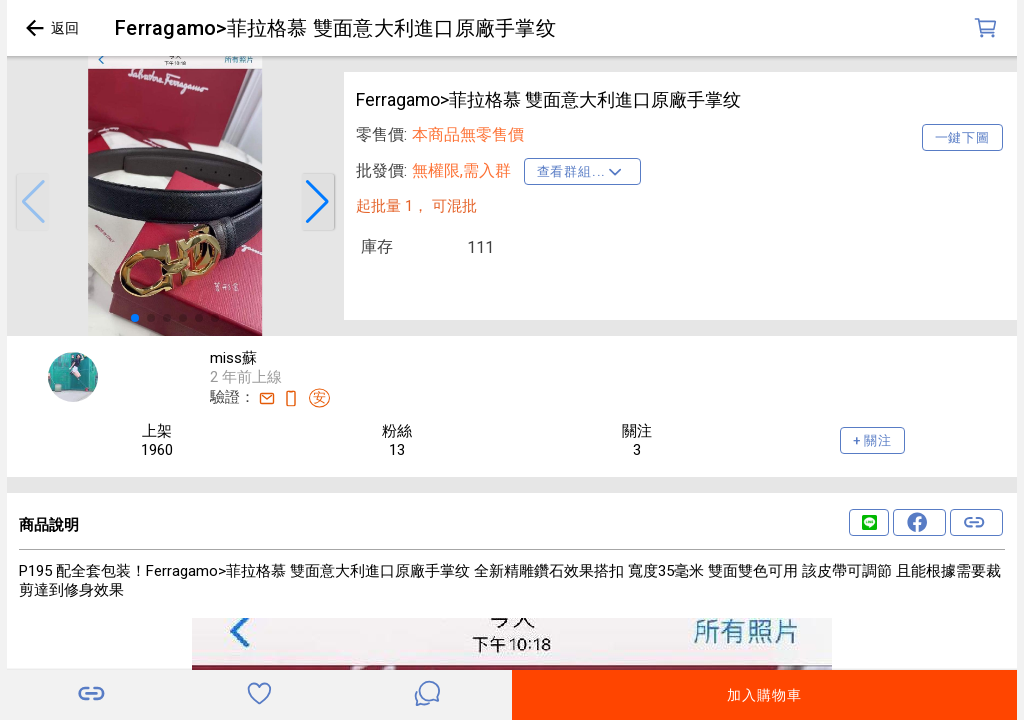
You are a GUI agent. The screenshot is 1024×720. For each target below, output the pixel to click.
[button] (33, 202)
